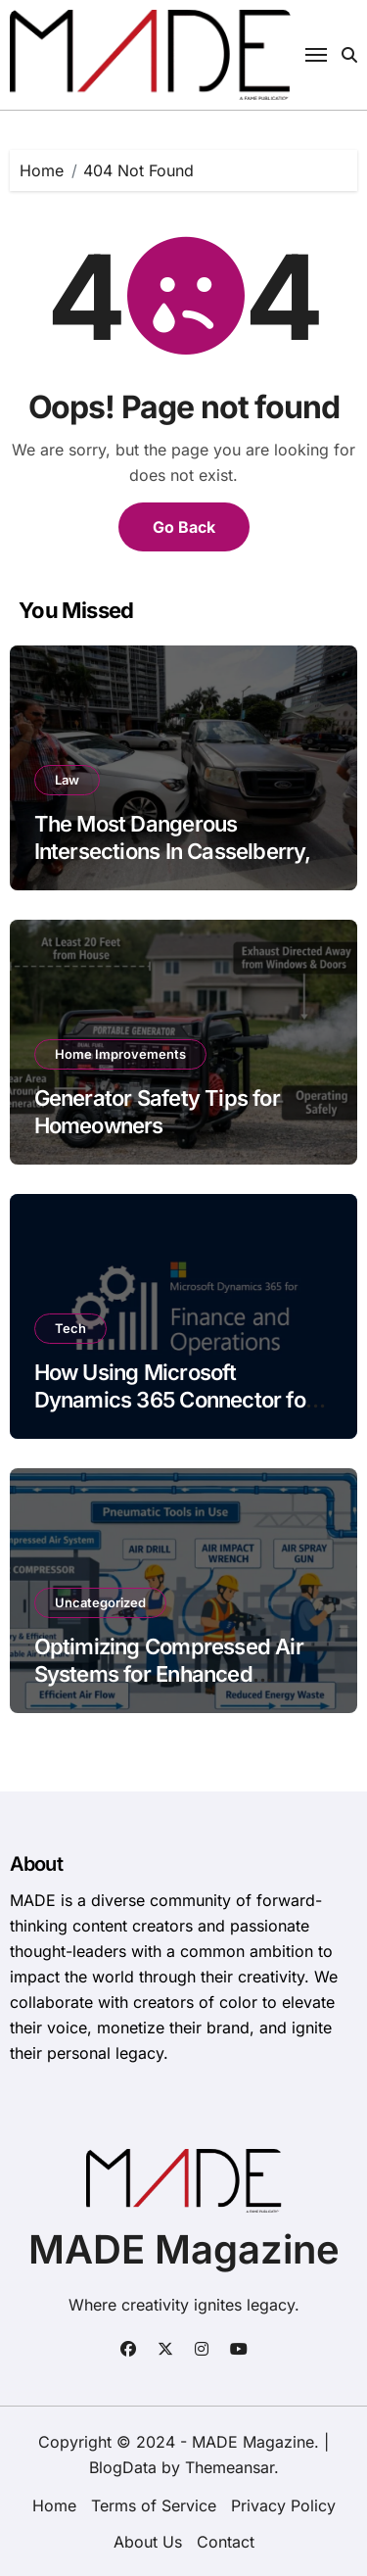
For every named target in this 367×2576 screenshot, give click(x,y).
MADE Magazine (184, 2249)
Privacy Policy (283, 2505)
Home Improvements (120, 1054)
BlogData (123, 2467)
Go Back (184, 527)
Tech (70, 1328)
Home (54, 2505)
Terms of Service (153, 2505)
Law (67, 779)
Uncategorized (100, 1602)
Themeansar (229, 2467)
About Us (148, 2542)
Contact (225, 2542)
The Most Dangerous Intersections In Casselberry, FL (172, 851)
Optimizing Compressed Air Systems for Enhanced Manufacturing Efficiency (168, 1674)
